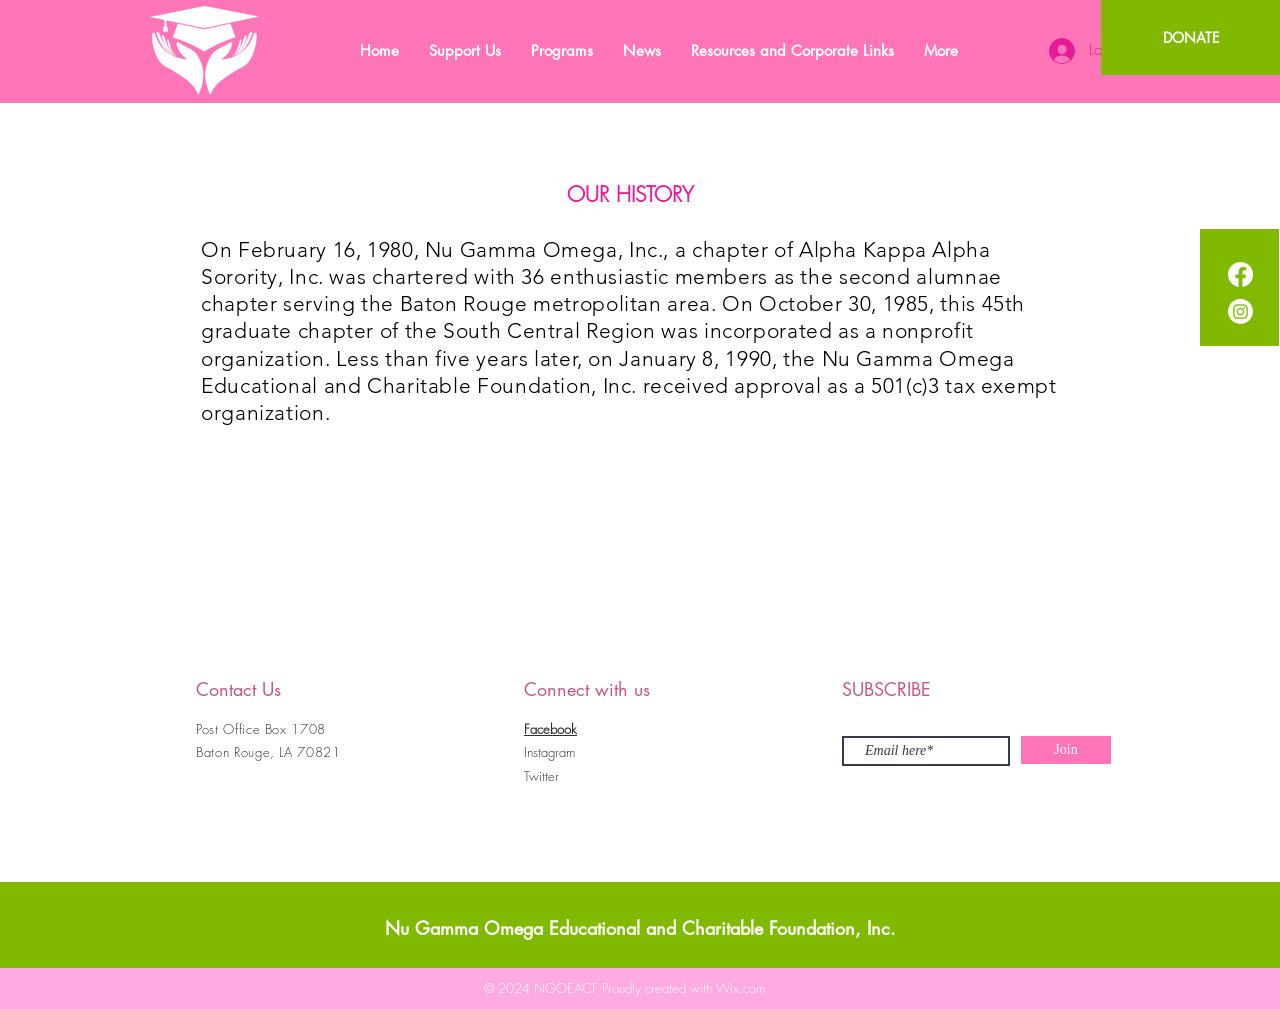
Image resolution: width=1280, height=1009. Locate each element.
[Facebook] (1240, 274)
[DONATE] (1190, 37)
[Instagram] (1240, 311)
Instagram (549, 752)
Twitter (541, 776)
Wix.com (740, 988)
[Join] (1066, 750)
